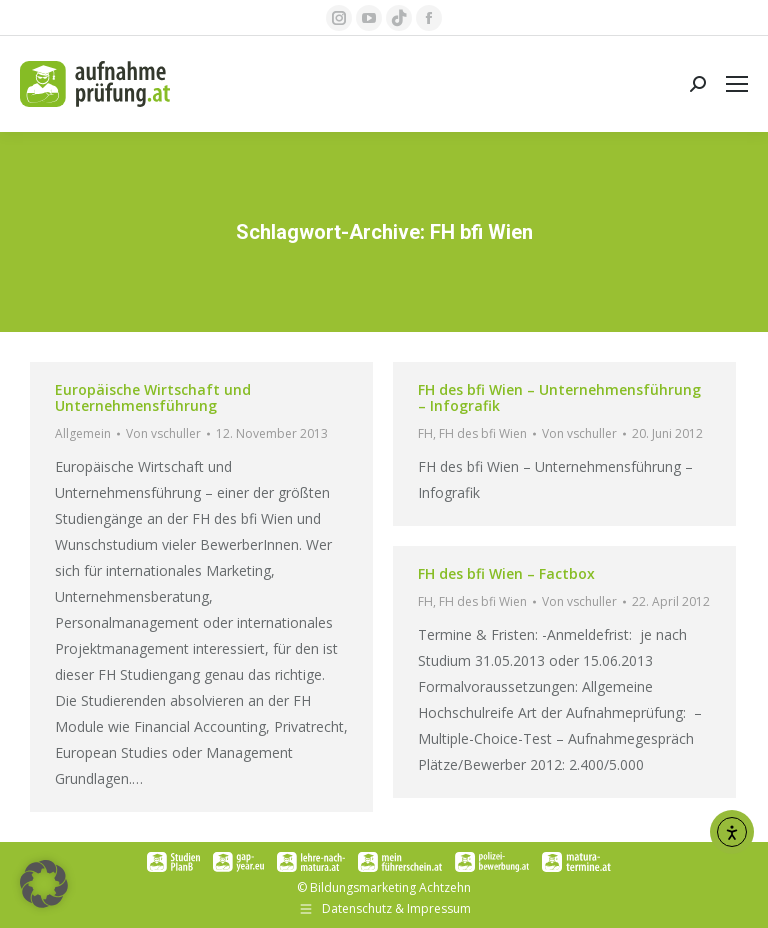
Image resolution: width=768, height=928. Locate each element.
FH (425, 433)
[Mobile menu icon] (737, 84)
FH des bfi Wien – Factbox (506, 573)
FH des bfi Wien (483, 433)
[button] (44, 884)
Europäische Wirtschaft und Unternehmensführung (153, 397)
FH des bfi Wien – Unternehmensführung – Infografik (559, 397)
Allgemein (83, 433)
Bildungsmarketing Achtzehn (390, 887)
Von (163, 433)
